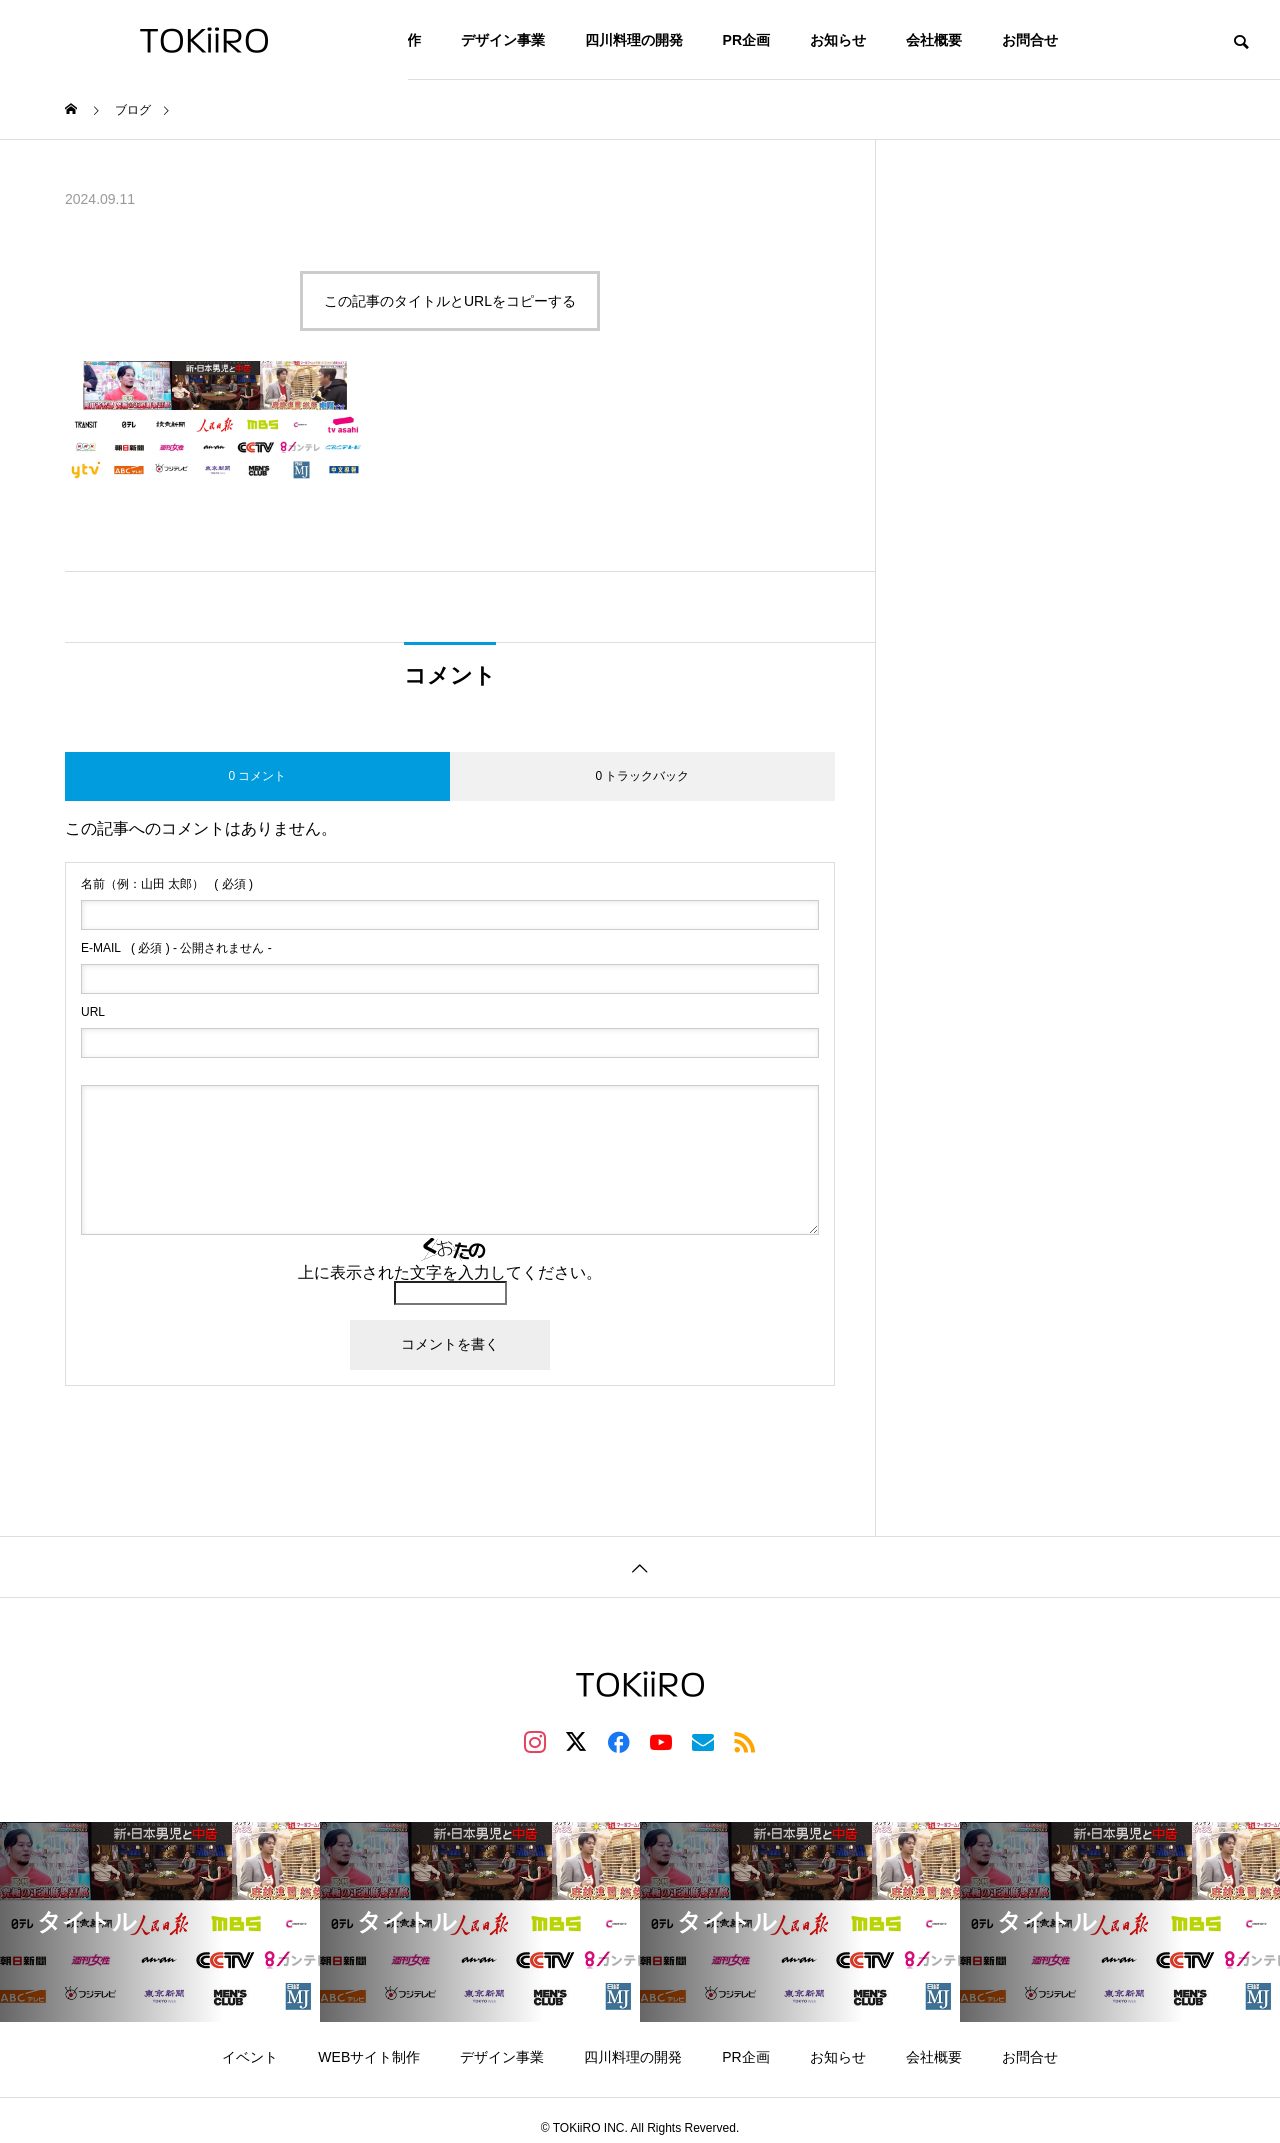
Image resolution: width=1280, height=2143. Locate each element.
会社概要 (934, 40)
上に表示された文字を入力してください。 (450, 1272)
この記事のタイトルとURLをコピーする (450, 301)
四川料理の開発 (634, 40)
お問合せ (1030, 40)
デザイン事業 (503, 40)
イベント (250, 2057)
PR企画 (746, 40)
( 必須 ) (167, 884)
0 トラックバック (642, 776)
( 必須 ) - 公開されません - (176, 948)
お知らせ (838, 40)
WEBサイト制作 (369, 2057)
